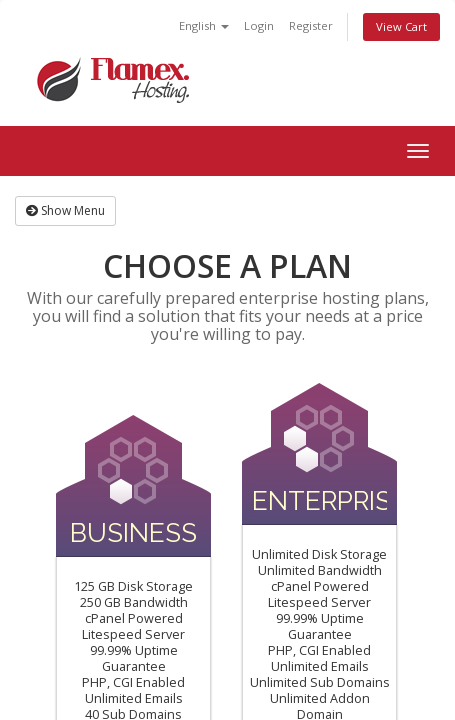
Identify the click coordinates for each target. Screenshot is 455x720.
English (204, 25)
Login (259, 25)
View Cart (401, 26)
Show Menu (65, 210)
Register (311, 25)
